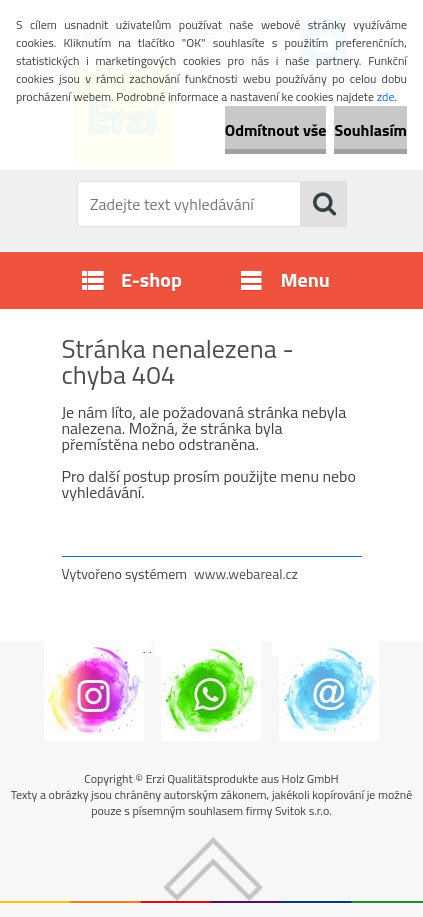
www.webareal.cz (246, 573)
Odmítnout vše (276, 130)
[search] (324, 204)
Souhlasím (370, 130)
